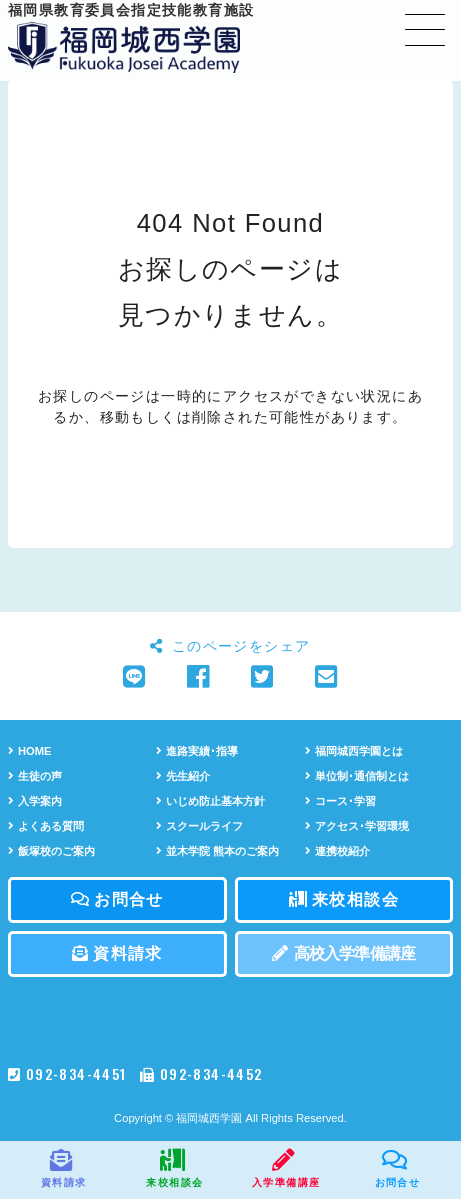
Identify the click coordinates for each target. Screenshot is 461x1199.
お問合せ (117, 899)
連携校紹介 (337, 851)
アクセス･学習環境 (357, 826)
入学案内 (35, 801)
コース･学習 (340, 801)
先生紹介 (183, 776)
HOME (30, 751)
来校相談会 (344, 899)
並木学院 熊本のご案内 (217, 851)
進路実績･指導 (197, 751)
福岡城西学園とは (354, 751)
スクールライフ (199, 826)
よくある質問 (46, 826)
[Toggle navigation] (425, 29)
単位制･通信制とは (357, 776)
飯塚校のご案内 (51, 851)
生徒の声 (35, 776)
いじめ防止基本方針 (210, 801)
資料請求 (117, 953)
